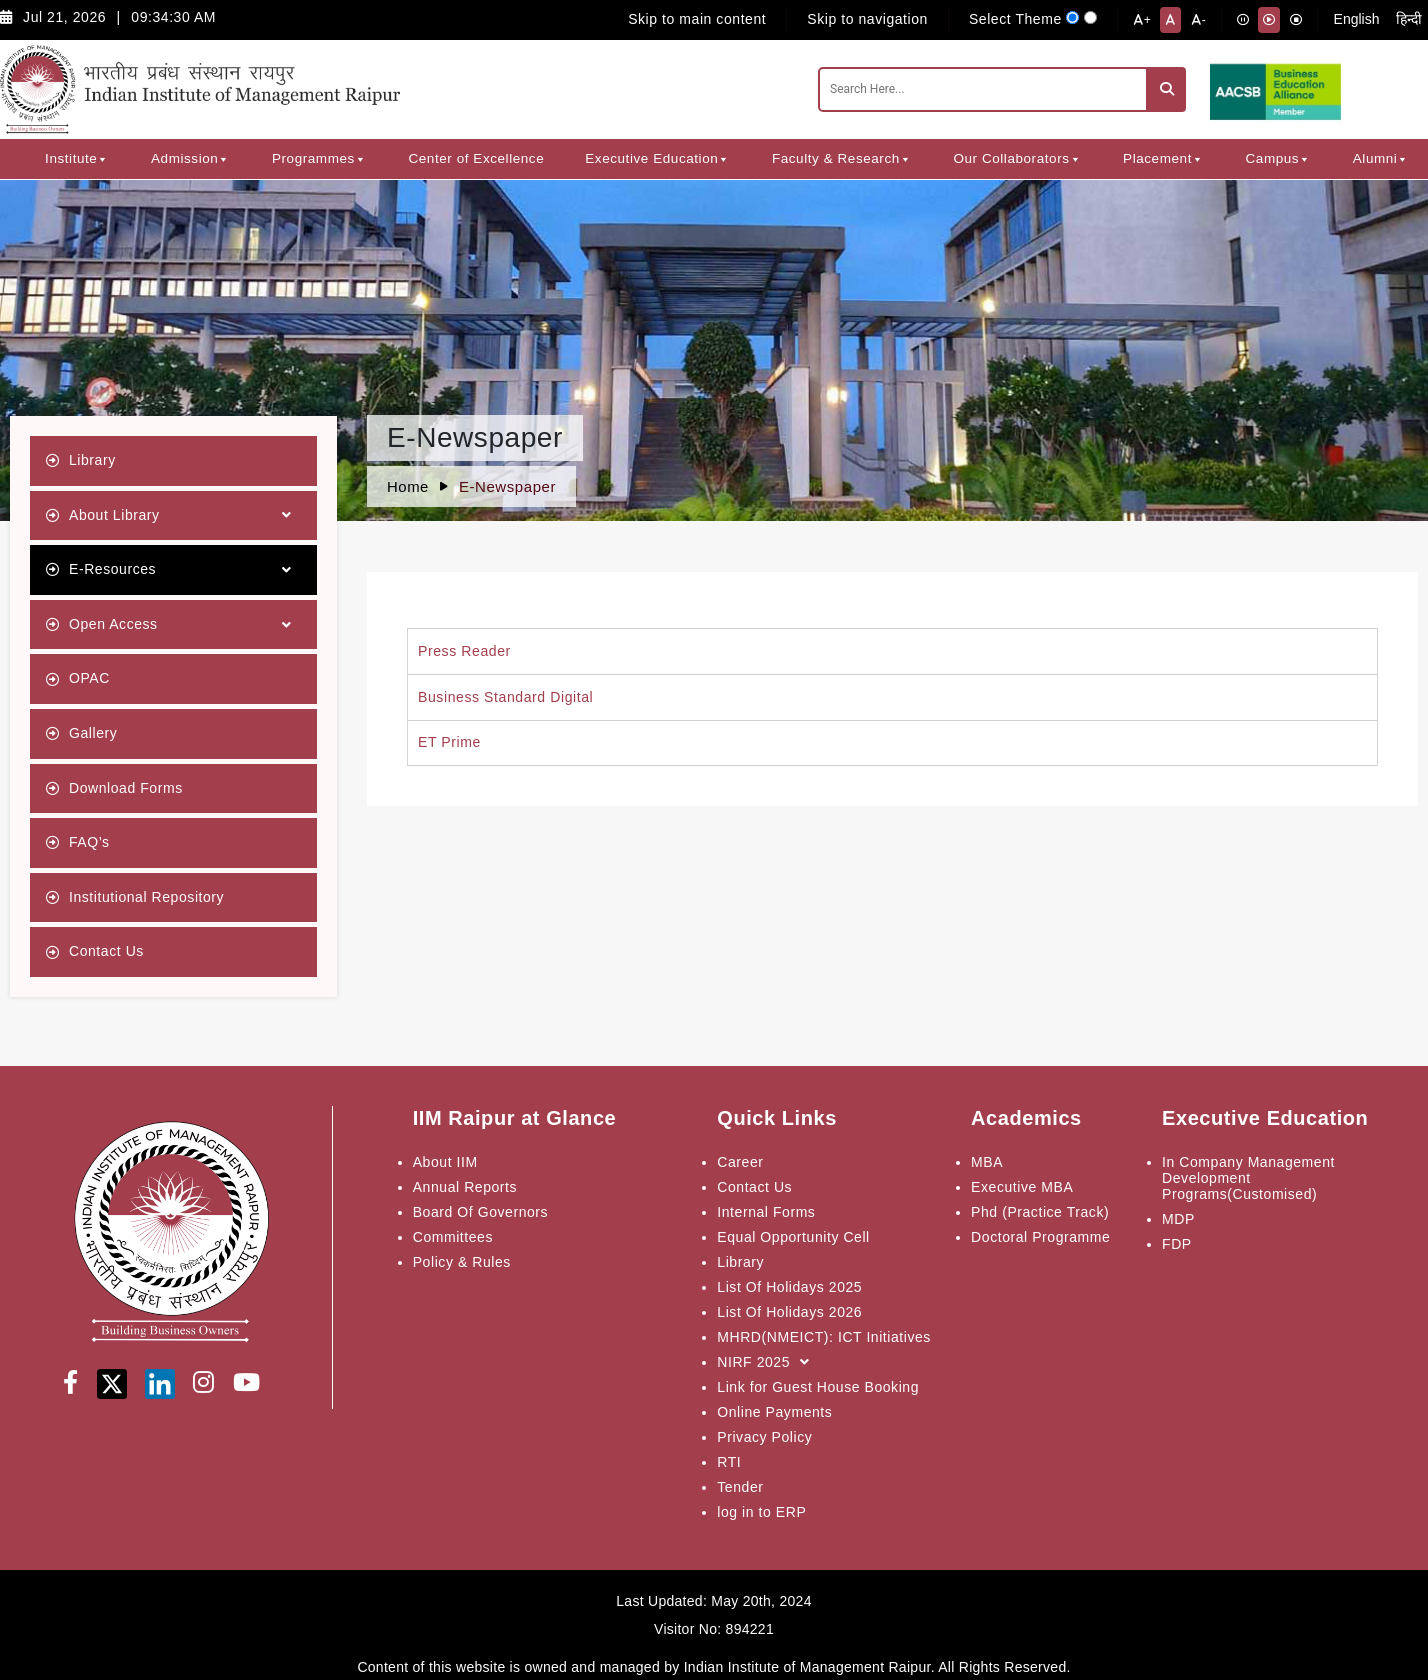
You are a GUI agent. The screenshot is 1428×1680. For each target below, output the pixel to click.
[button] (102, 159)
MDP (1178, 1219)
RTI (729, 1462)
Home (408, 486)
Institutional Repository (146, 897)
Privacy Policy (764, 1437)
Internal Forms (766, 1212)
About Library (185, 515)
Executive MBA (1022, 1187)
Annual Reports (465, 1187)
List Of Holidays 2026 (789, 1312)
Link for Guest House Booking (818, 1387)
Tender (740, 1487)
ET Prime (449, 742)
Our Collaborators (1017, 159)
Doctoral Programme (1040, 1237)
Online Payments (774, 1412)
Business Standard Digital (505, 697)
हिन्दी (1409, 19)
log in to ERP (761, 1512)
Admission (191, 159)
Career (740, 1162)
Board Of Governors (480, 1212)
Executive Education (658, 159)
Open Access (185, 625)
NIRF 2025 (768, 1362)
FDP (1177, 1244)
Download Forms (126, 788)
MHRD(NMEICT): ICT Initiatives (824, 1337)
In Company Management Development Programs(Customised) (1248, 1178)
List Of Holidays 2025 (789, 1287)
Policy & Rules (462, 1262)
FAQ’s (89, 842)
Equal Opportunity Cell (793, 1237)
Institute (77, 159)
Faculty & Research (842, 159)
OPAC (89, 678)
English (1357, 19)
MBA (987, 1162)
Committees (453, 1237)
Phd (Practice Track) (1040, 1212)
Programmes (319, 159)
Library (92, 460)
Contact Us (106, 951)
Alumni (1381, 159)
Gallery (93, 733)
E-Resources (185, 570)
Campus (1279, 159)
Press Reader (464, 651)
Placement (1163, 159)
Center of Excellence (476, 158)
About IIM (445, 1162)
